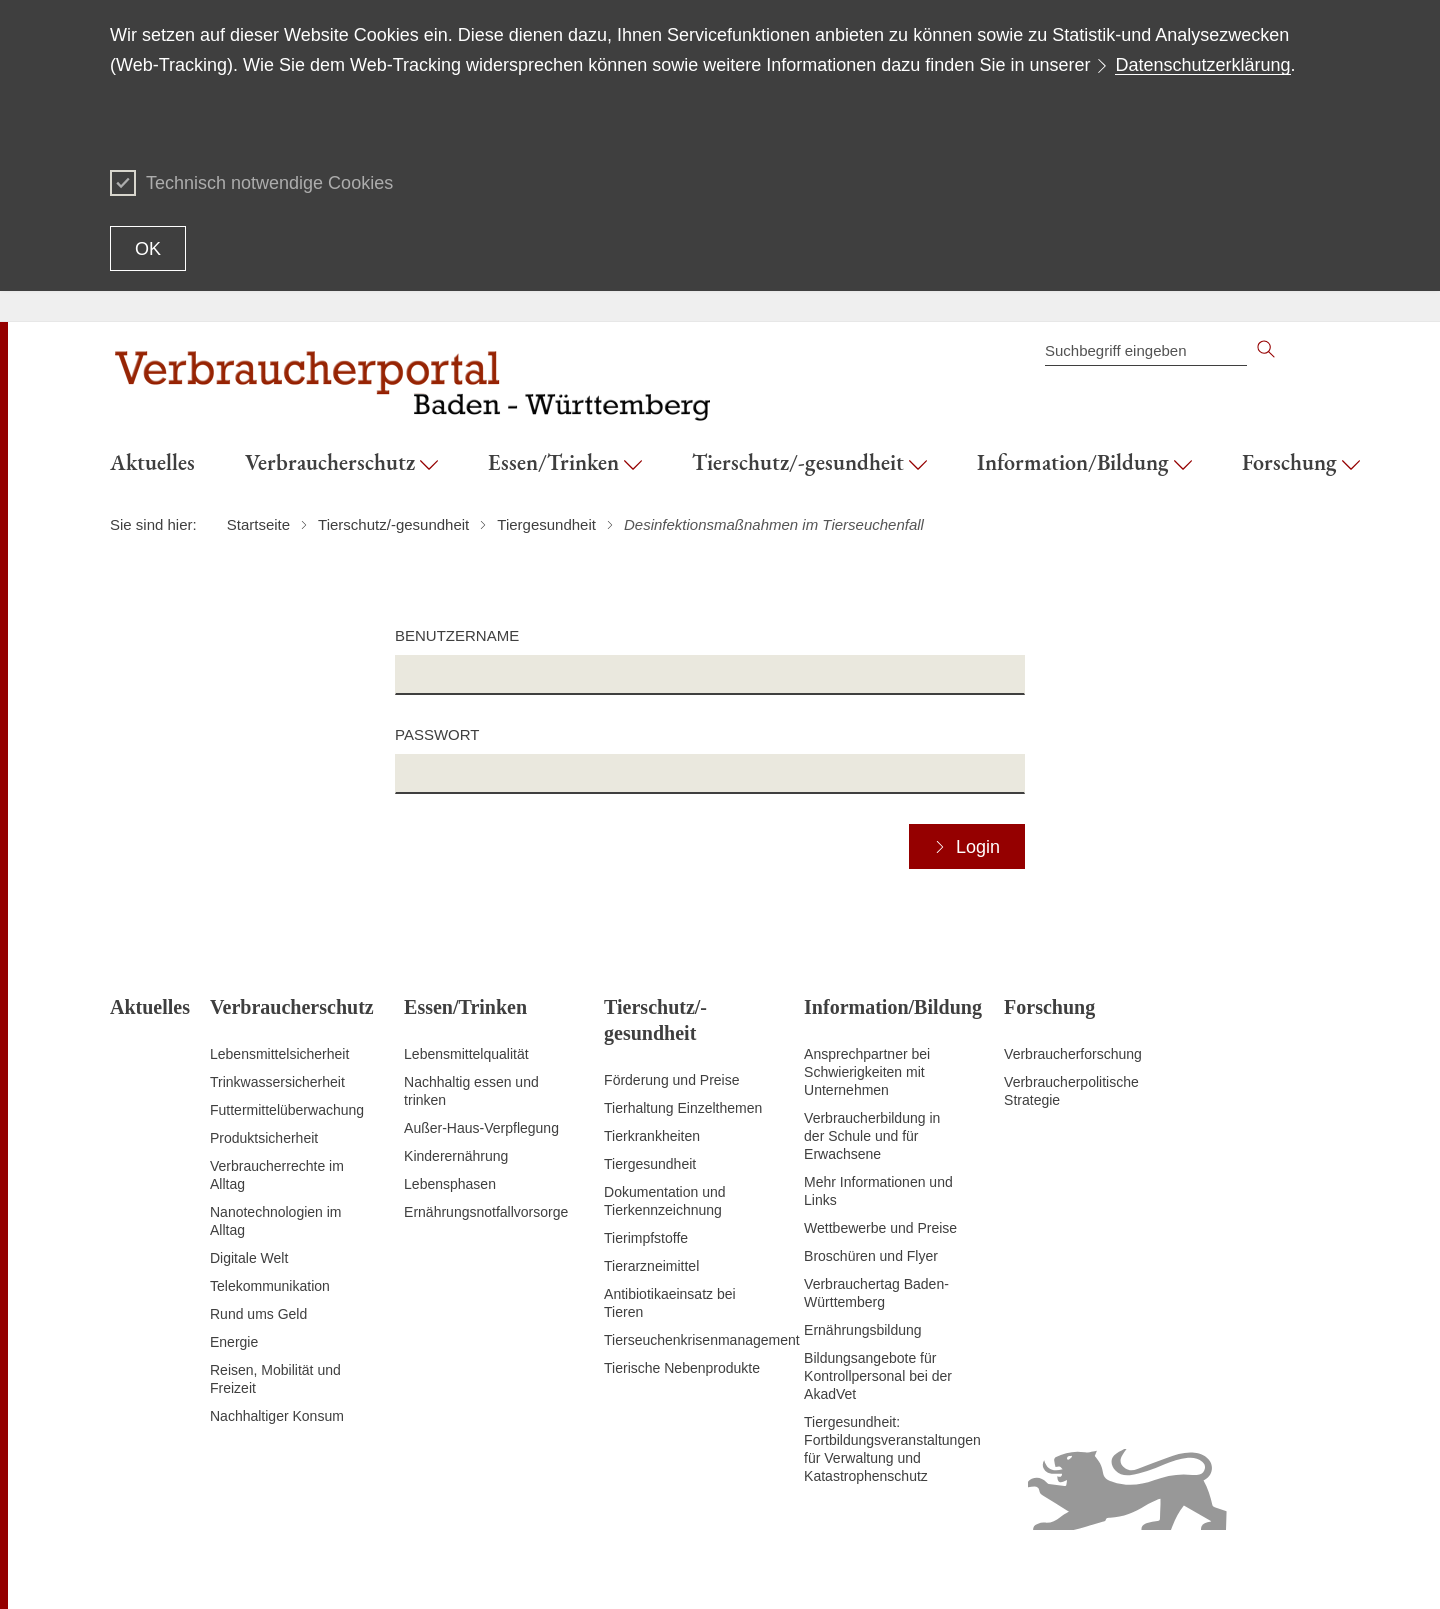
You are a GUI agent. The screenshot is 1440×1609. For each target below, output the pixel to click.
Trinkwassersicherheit (277, 1082)
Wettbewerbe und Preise (880, 1228)
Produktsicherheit (264, 1138)
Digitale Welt (249, 1258)
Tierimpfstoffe (646, 1238)
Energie (234, 1342)
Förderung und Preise (671, 1080)
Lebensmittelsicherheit (279, 1054)
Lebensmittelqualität (466, 1054)
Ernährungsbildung (863, 1330)
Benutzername (457, 635)
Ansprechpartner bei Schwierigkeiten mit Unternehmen (867, 1072)
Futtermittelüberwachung (287, 1110)
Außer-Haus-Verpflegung (481, 1128)
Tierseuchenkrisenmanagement (702, 1340)
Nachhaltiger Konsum (277, 1416)
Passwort (437, 734)
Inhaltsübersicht (925, 1569)
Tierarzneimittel (651, 1266)
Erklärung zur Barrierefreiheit (1073, 1569)
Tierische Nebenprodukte (682, 1368)
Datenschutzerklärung (1202, 65)
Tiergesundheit (650, 1164)
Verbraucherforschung (1073, 1054)
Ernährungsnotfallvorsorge (486, 1212)
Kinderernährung (456, 1156)
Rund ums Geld (258, 1314)
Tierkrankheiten (652, 1136)
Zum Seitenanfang (167, 1570)
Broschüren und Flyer (871, 1256)
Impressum (1295, 1569)
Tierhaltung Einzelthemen (683, 1108)
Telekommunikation (270, 1286)
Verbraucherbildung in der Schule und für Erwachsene (872, 1136)
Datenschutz (1212, 1569)
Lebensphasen (450, 1184)
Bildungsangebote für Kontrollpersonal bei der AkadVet (878, 1376)
